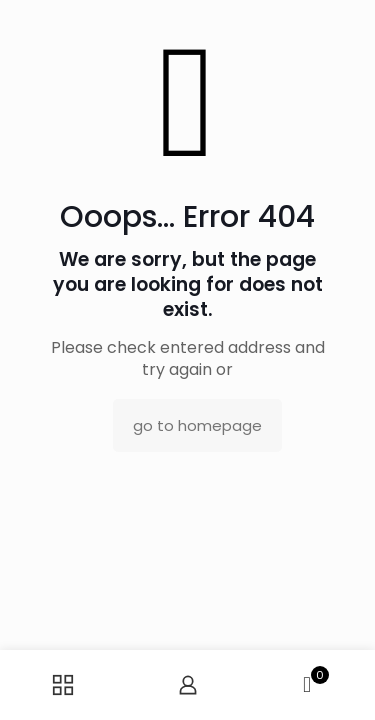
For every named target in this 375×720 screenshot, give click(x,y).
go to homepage (197, 425)
